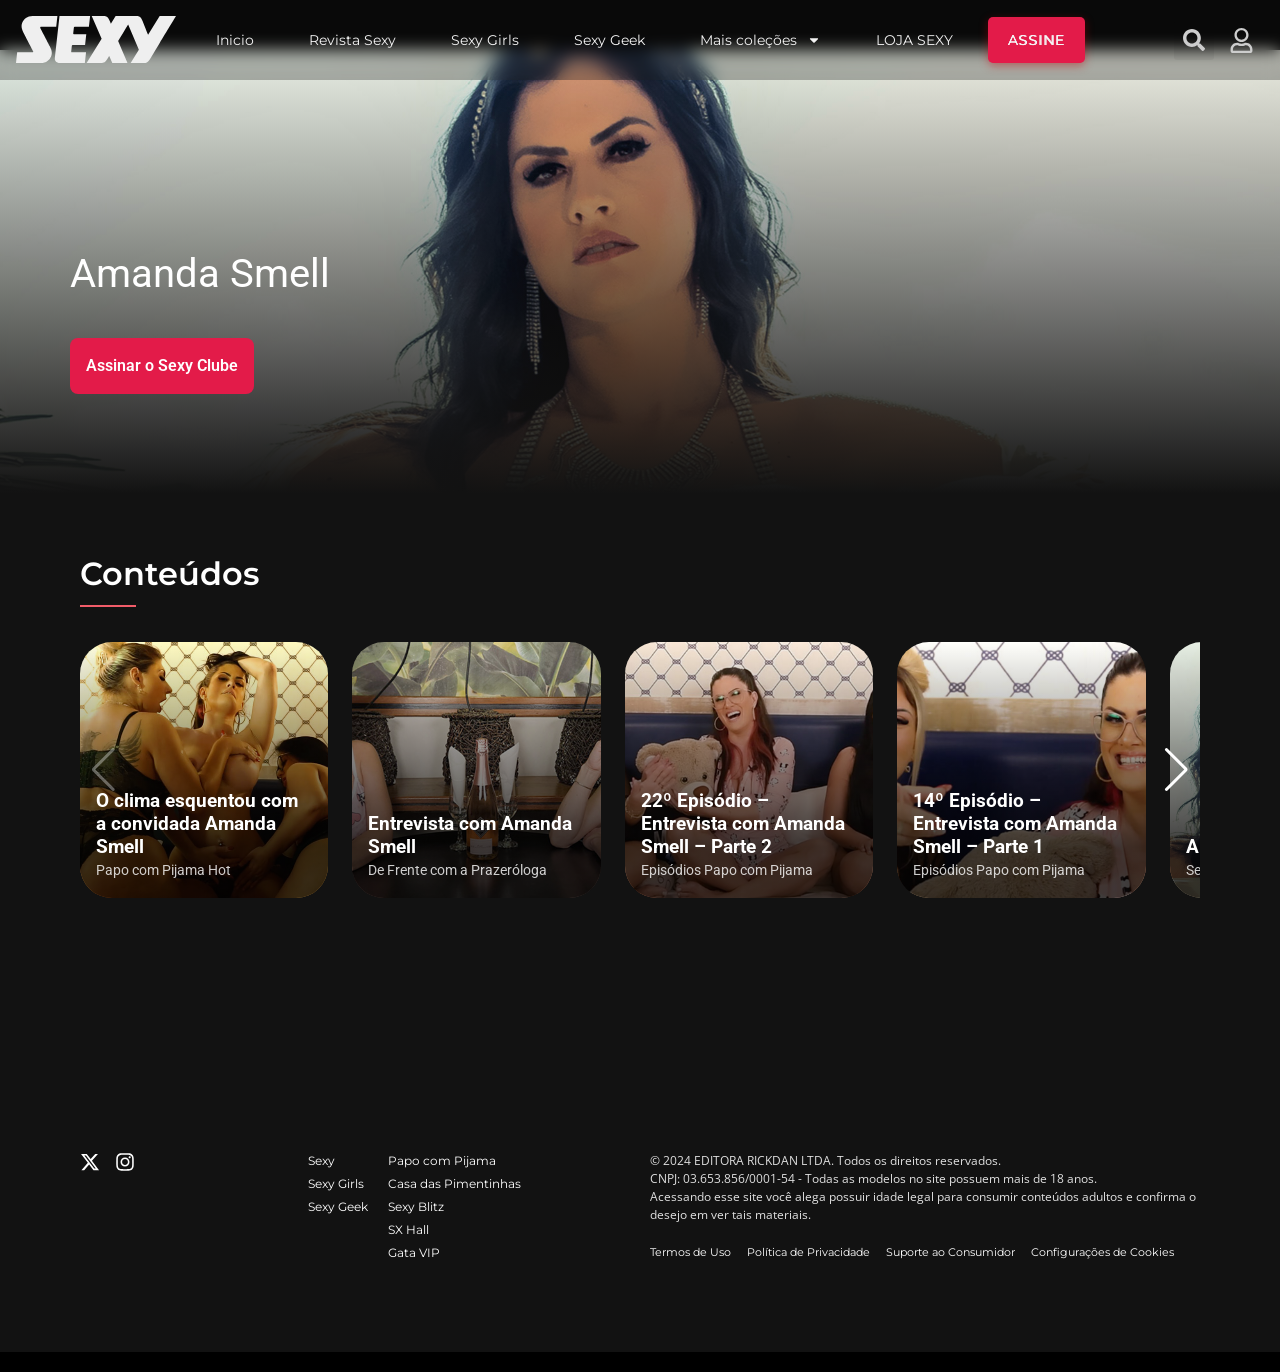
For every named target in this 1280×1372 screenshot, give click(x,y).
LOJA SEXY (914, 40)
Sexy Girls (485, 40)
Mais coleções (760, 40)
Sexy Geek (609, 40)
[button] (1176, 770)
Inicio (235, 40)
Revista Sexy (352, 40)
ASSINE (1036, 40)
